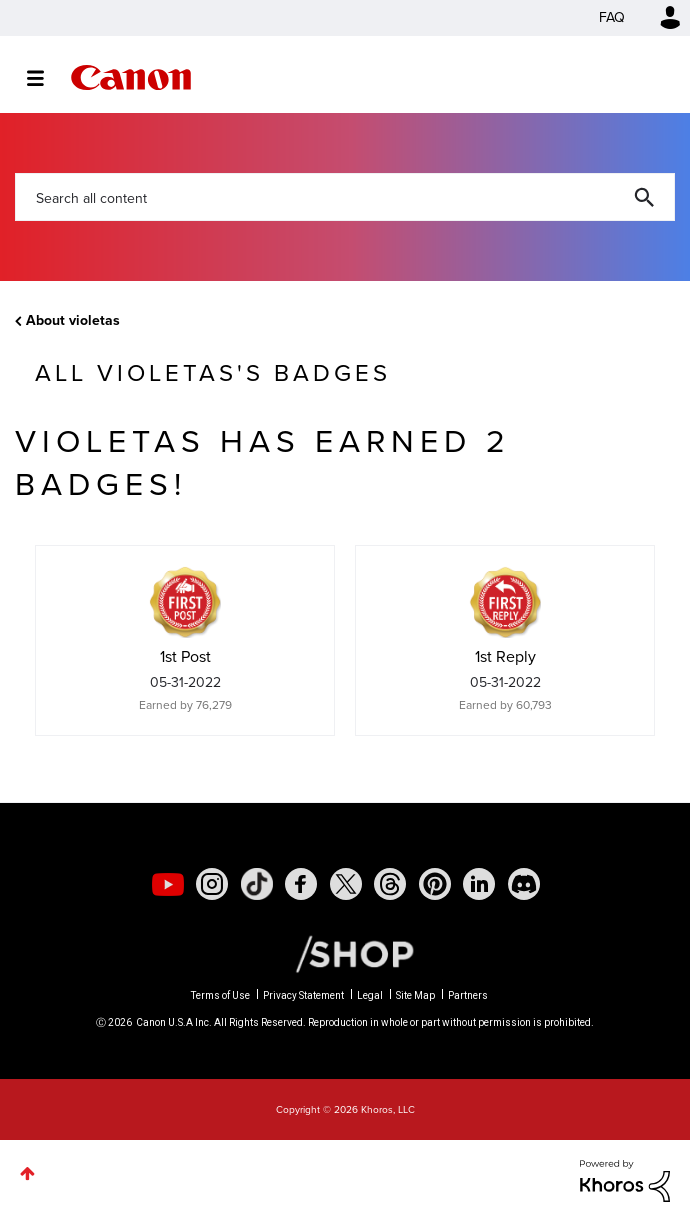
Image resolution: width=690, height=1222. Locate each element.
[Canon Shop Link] (345, 953)
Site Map (415, 995)
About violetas (73, 320)
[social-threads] (390, 884)
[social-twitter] (346, 884)
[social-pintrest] (435, 884)
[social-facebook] (301, 884)
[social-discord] (524, 884)
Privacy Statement (303, 995)
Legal (370, 995)
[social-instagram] (212, 884)
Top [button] (27, 1173)
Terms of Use (220, 995)
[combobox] (345, 197)
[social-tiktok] (257, 884)
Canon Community (131, 77)
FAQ (612, 17)
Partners (468, 995)
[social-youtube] (168, 884)
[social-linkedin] (479, 884)
